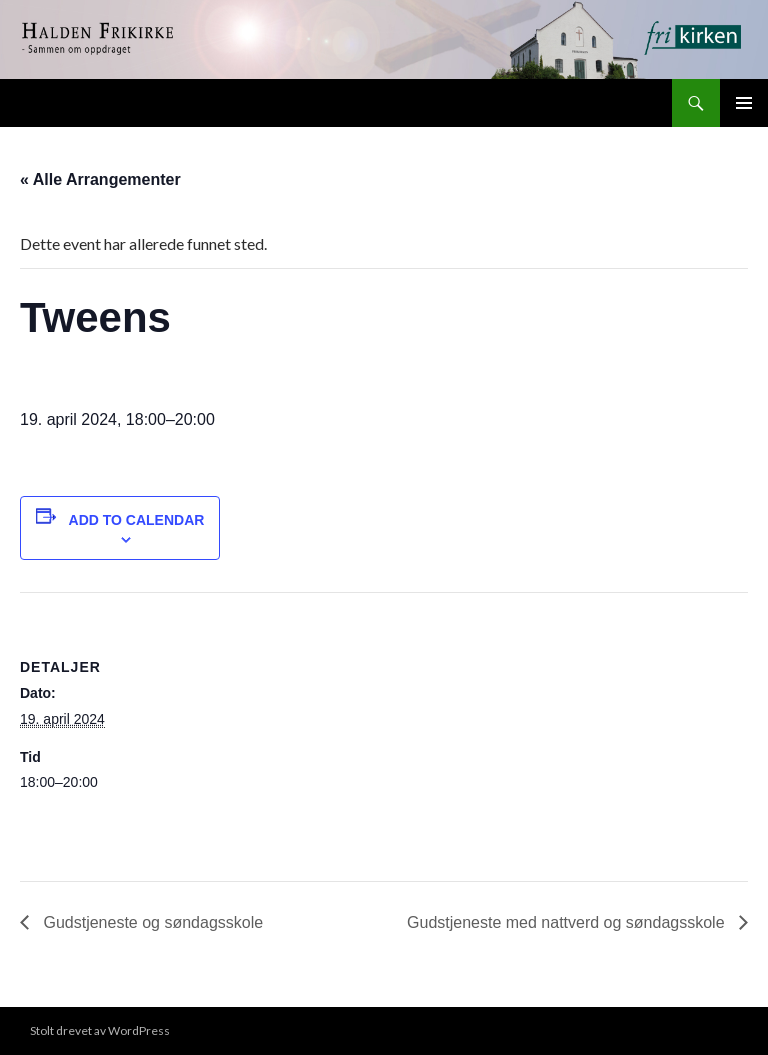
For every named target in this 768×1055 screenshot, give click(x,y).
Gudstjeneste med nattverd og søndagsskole (568, 922)
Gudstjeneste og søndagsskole (151, 922)
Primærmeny (744, 103)
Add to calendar (137, 520)
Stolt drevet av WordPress (100, 1030)
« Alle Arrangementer (100, 179)
